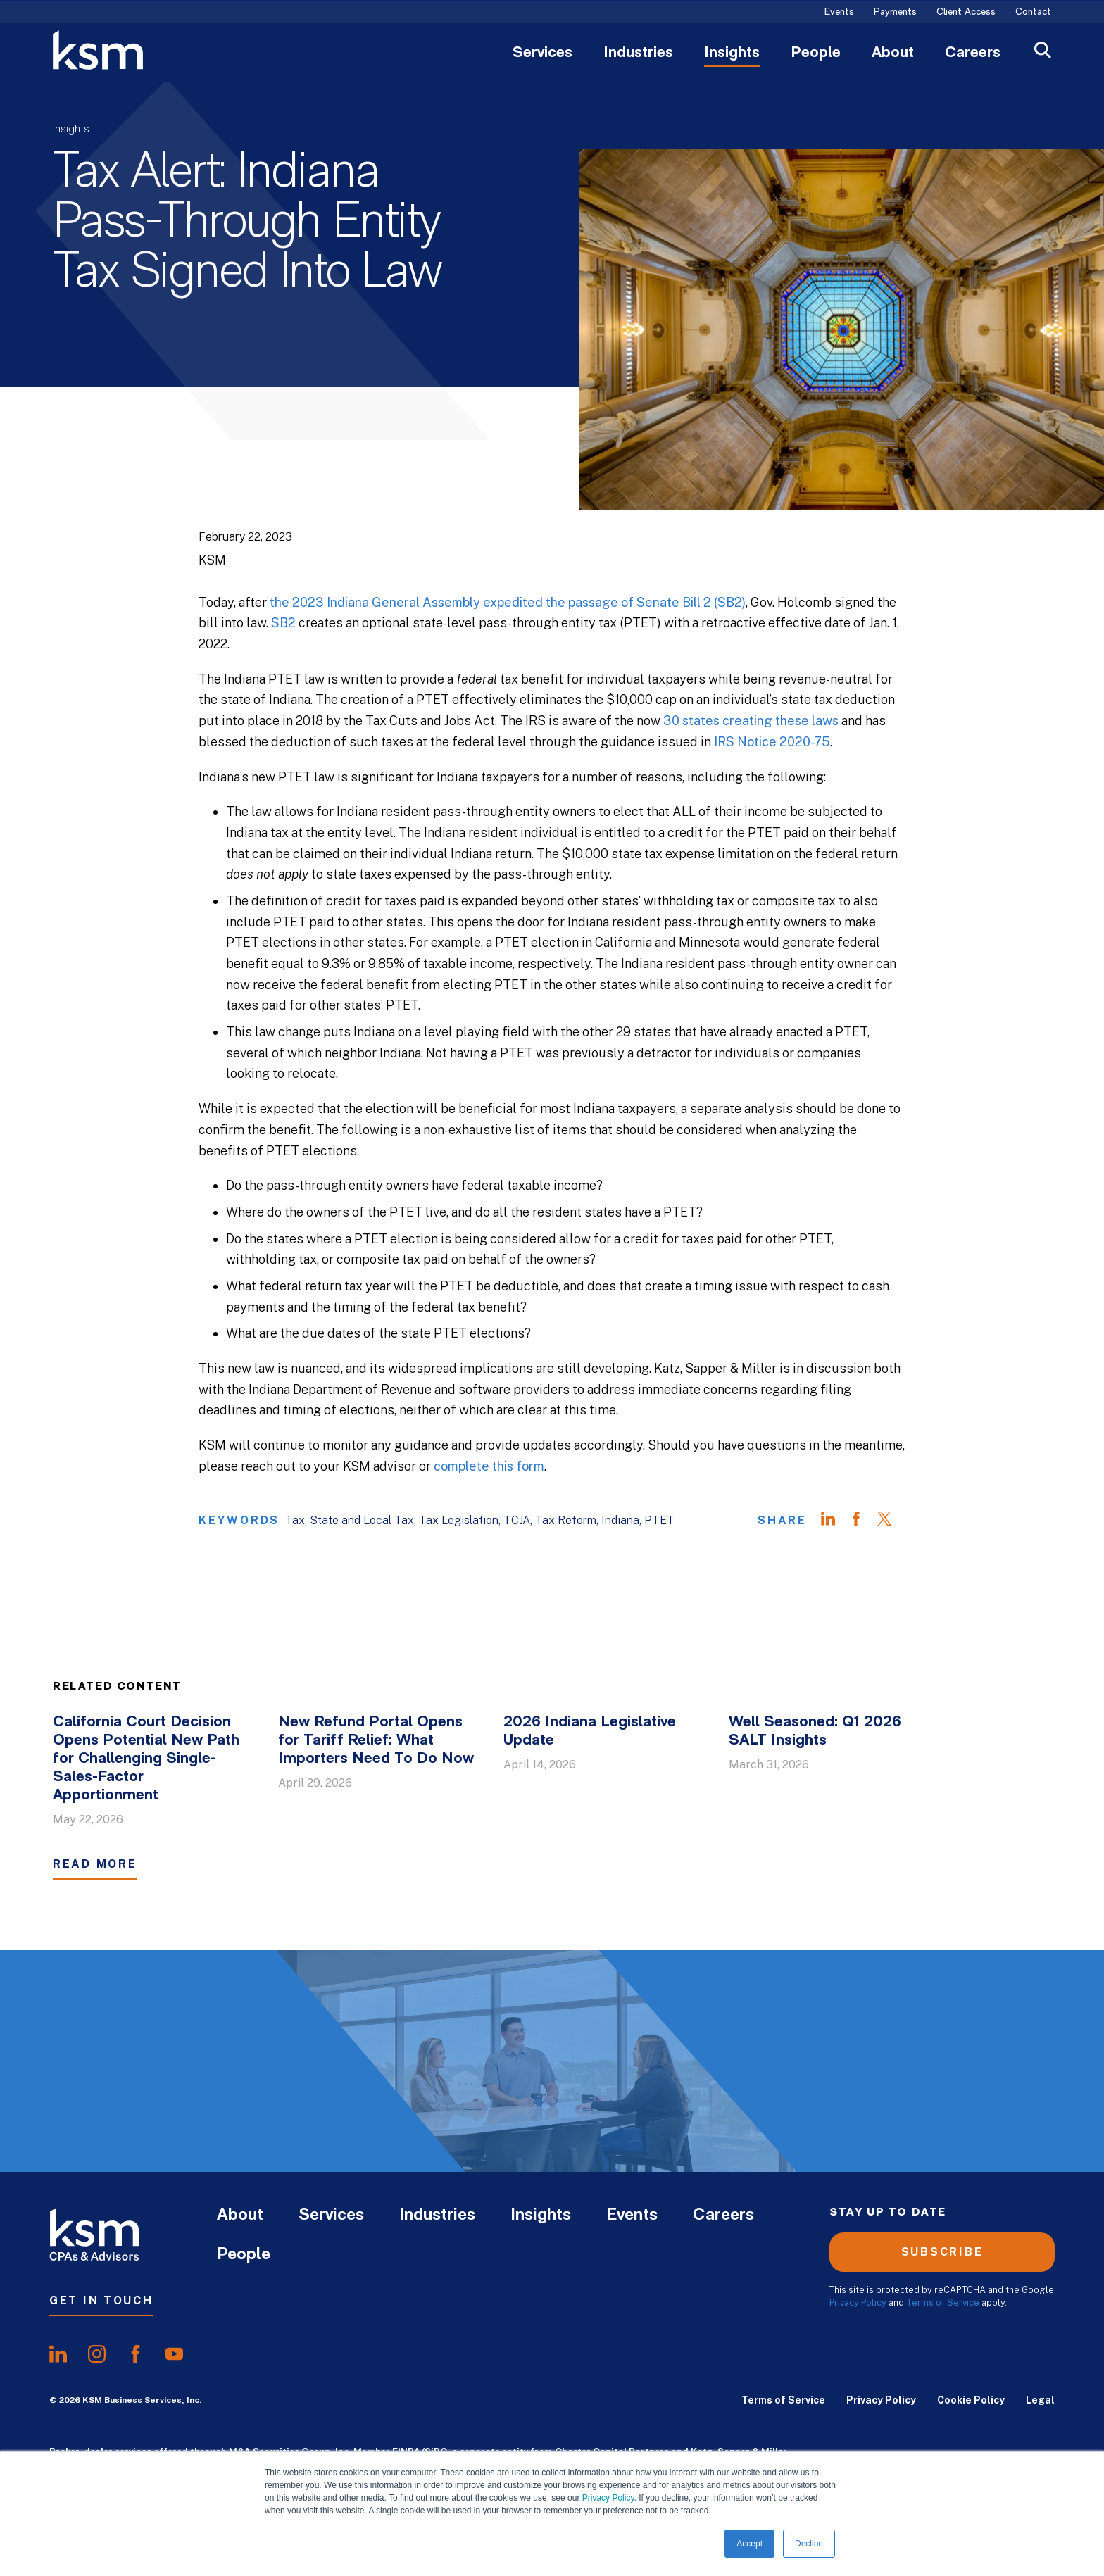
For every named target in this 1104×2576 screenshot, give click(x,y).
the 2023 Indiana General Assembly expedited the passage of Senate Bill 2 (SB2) (508, 602)
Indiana (620, 1520)
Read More (95, 1864)
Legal (1040, 2400)
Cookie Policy (971, 2400)
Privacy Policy (608, 2498)
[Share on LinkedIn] (835, 1521)
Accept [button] (749, 2544)
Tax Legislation (458, 1520)
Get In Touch (101, 2300)
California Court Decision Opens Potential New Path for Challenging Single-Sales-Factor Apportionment (146, 1759)
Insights (732, 53)
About (893, 53)
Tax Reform (565, 1520)
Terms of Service (942, 2302)
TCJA (516, 1520)
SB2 (283, 622)
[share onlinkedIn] (58, 2353)
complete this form (489, 1466)
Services (542, 53)
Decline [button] (809, 2544)
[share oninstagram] (97, 2353)
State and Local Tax (362, 1520)
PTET (659, 1520)
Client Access (966, 13)
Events (839, 13)
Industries (638, 53)
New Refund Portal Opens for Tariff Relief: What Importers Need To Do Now (376, 1740)
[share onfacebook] (135, 2353)
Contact (1033, 13)
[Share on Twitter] (891, 1521)
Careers (972, 53)
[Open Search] (1042, 52)
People (816, 53)
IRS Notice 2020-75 (772, 741)
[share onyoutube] (174, 2353)
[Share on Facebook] (863, 1521)
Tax (295, 1520)
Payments (895, 13)
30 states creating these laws (751, 720)
